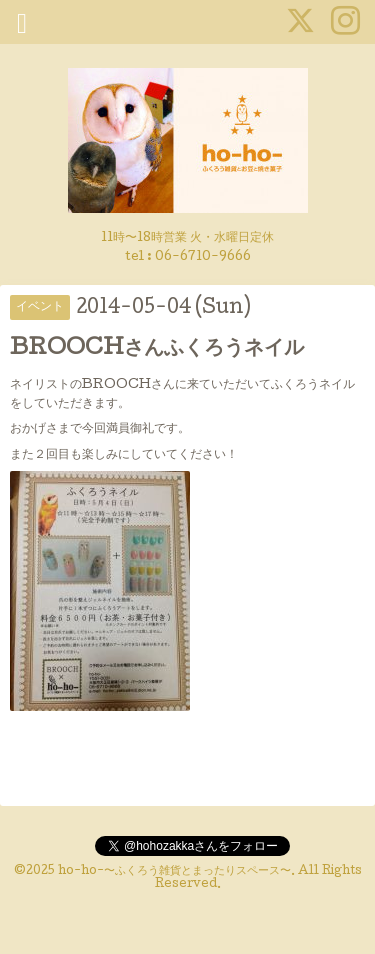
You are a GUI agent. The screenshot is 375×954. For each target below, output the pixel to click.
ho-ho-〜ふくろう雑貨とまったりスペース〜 (174, 872)
